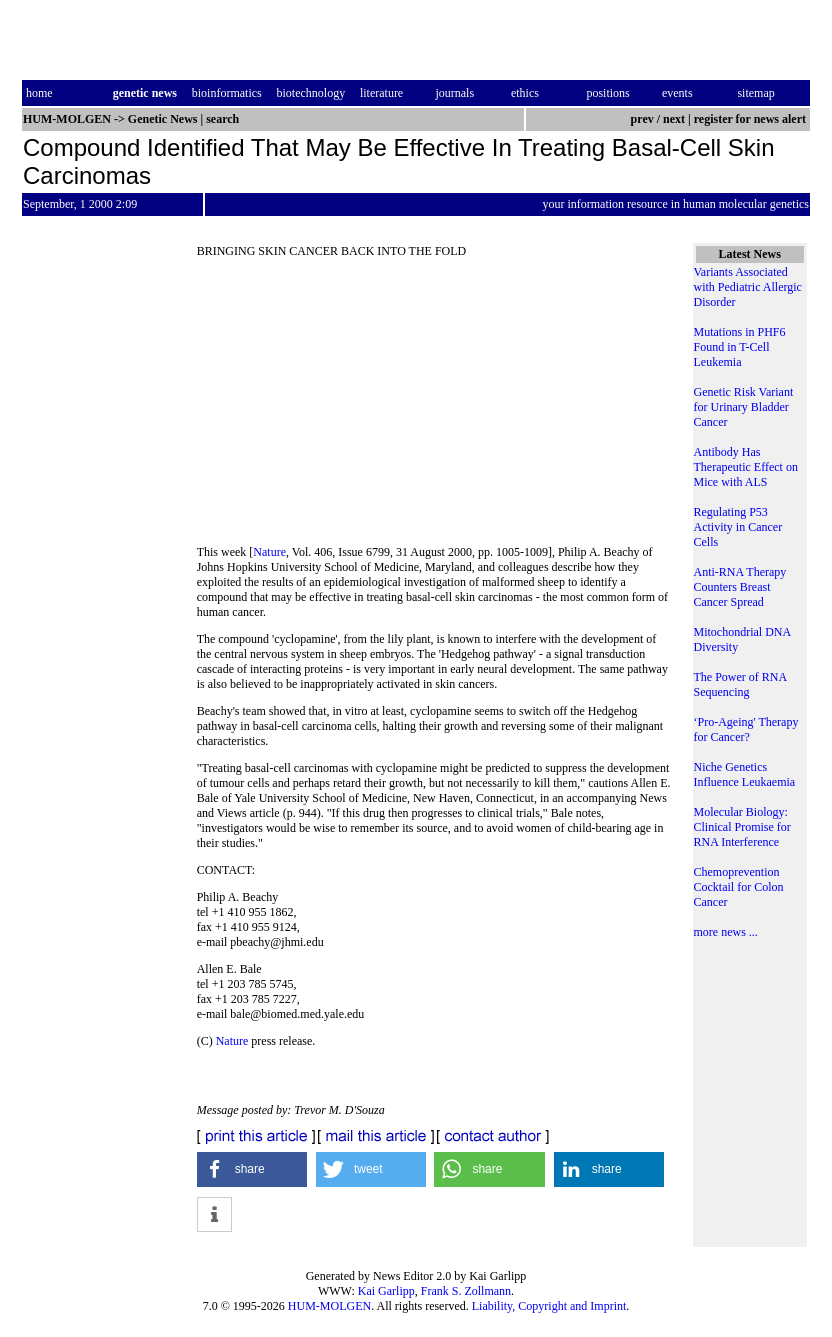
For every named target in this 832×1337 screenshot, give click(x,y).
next (674, 119)
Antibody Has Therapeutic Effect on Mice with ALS (746, 467)
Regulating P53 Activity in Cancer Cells (738, 527)
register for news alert (751, 119)
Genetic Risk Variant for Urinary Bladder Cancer (744, 407)
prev (642, 119)
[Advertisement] (435, 408)
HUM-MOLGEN (329, 1306)
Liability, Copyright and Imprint (549, 1306)
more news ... (726, 932)
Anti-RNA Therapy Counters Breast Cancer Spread (740, 587)
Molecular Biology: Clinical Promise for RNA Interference (742, 827)
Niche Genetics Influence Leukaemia (745, 774)
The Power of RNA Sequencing (740, 684)
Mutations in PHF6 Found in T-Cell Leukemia (740, 347)
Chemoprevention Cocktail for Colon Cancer (739, 887)
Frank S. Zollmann (466, 1291)
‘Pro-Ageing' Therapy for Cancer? (746, 729)
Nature (269, 552)
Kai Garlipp (386, 1291)
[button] (252, 1169)
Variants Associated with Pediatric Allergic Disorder (748, 287)
